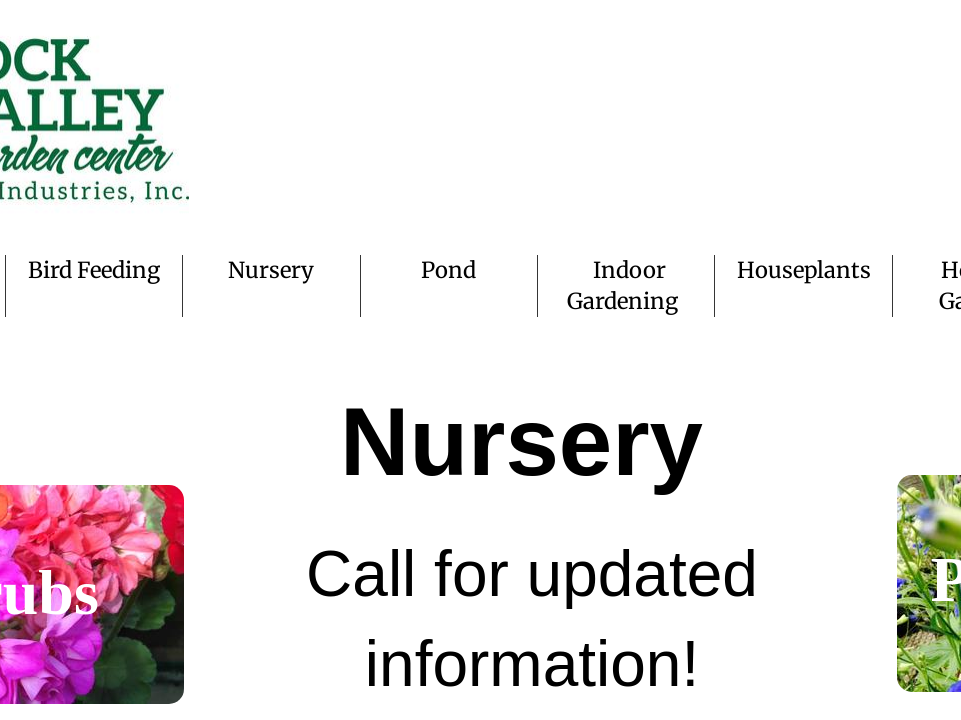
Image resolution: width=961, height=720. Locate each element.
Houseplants (804, 270)
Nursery (271, 270)
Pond (448, 270)
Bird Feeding (94, 270)
